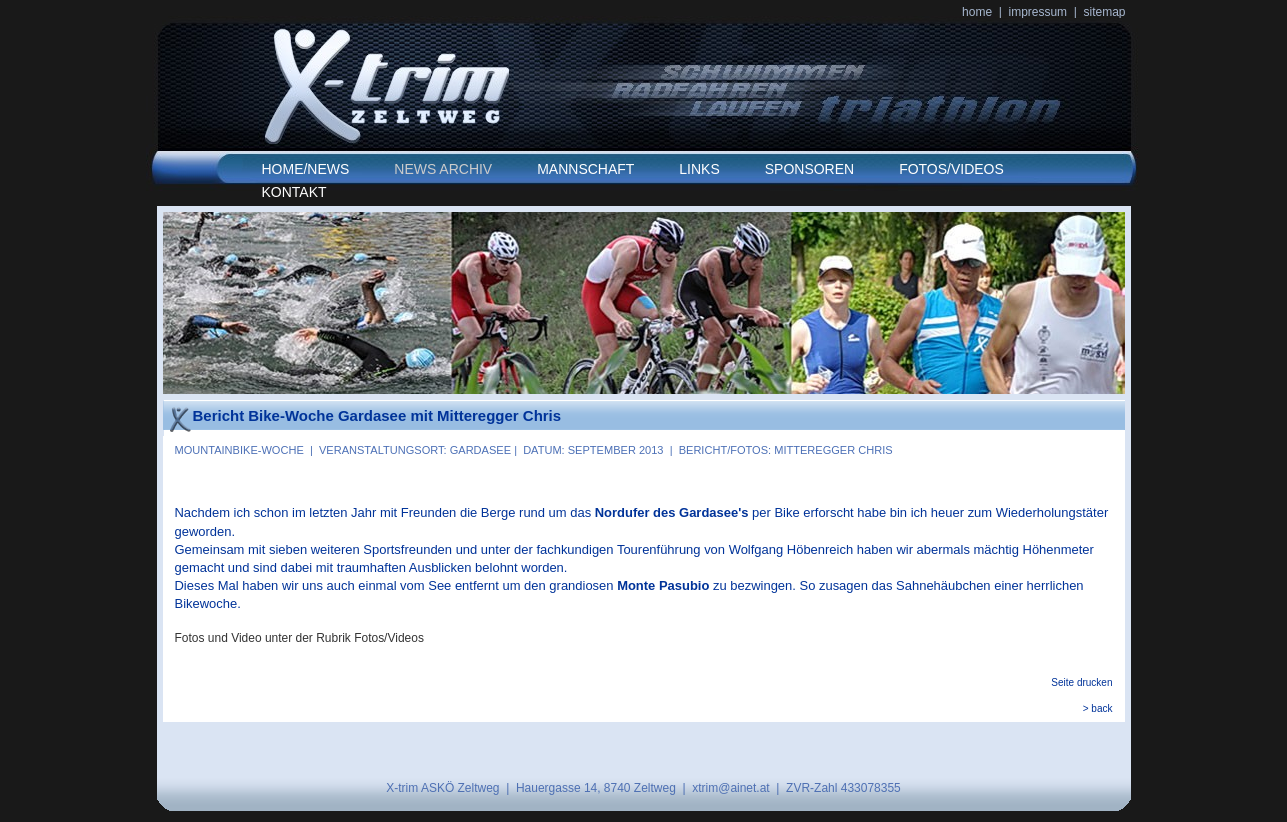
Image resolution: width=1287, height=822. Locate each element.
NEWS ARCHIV (443, 169)
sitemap (1105, 12)
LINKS (699, 169)
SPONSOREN (809, 169)
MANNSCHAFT (585, 169)
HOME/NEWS (306, 169)
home (977, 12)
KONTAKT (294, 192)
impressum (1037, 12)
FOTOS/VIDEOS (951, 169)
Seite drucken (1081, 682)
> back (1098, 708)
